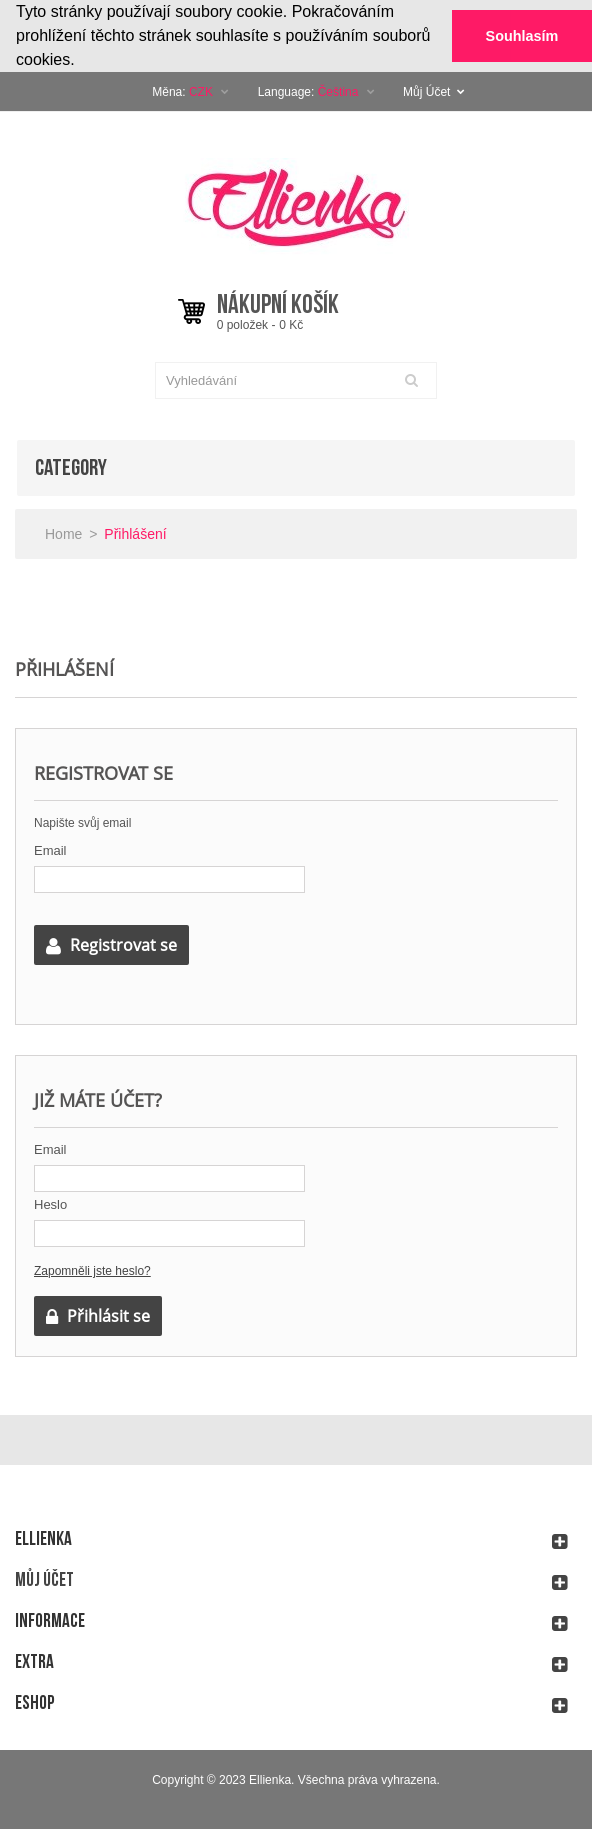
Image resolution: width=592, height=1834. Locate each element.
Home (63, 533)
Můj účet (44, 1579)
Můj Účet (434, 91)
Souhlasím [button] (522, 36)
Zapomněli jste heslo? (92, 1270)
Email (50, 849)
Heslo (50, 1203)
